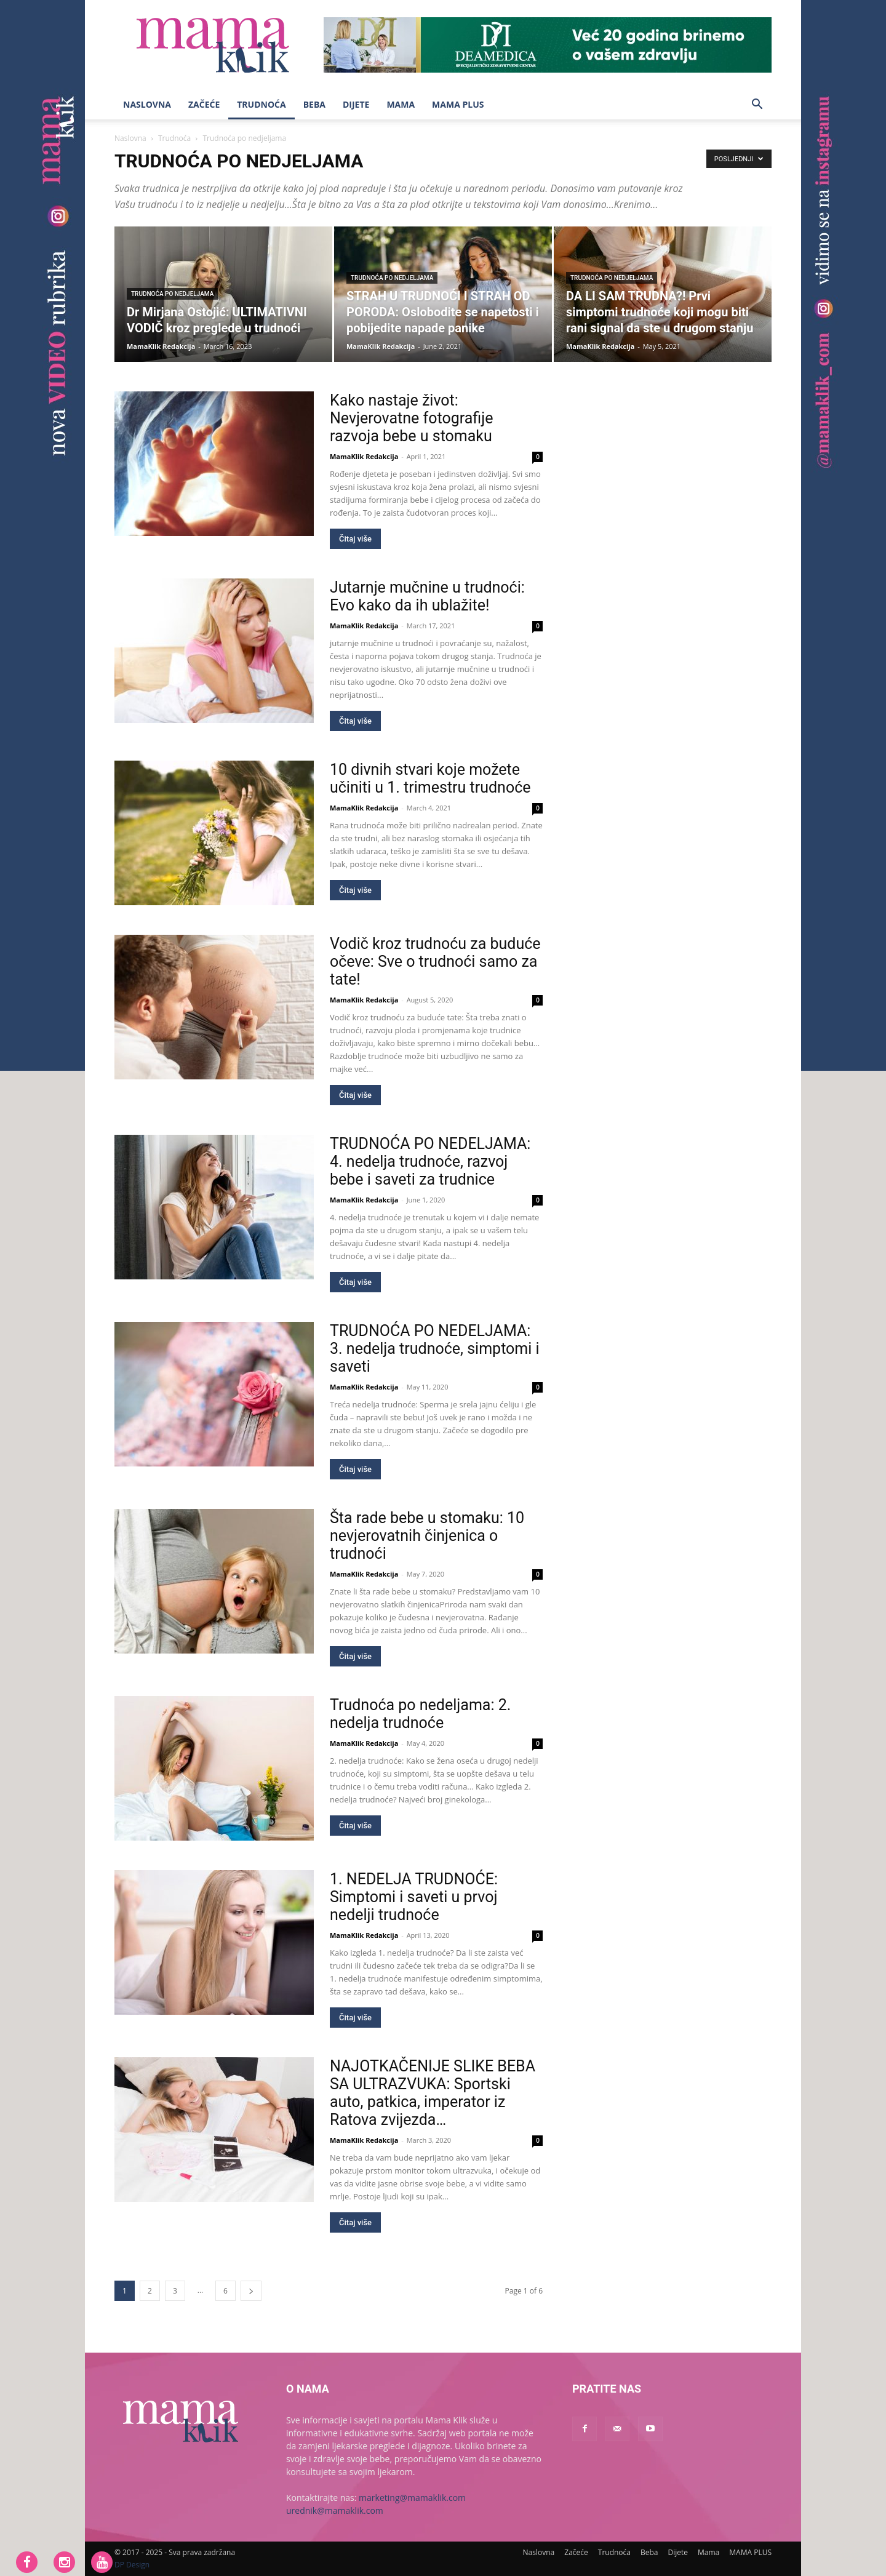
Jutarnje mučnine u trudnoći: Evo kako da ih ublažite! (427, 596)
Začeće (204, 104)
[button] (757, 105)
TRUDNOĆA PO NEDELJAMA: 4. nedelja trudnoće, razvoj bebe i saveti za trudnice (430, 1161)
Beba (314, 104)
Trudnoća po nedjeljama (172, 293)
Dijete (356, 104)
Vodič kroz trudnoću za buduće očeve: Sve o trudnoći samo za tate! (435, 961)
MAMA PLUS (458, 104)
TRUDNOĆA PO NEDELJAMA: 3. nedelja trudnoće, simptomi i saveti (435, 1348)
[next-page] (251, 2291)
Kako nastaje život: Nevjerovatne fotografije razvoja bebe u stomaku (411, 418)
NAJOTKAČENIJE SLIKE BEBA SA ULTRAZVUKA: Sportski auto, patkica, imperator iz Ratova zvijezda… (432, 2093)
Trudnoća (261, 104)
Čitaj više (355, 538)
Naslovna (147, 104)
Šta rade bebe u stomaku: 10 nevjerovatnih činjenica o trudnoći (427, 1535)
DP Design (132, 2564)
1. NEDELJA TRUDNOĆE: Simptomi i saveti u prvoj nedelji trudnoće (414, 1897)
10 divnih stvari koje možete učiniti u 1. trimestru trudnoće (430, 778)
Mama (400, 104)
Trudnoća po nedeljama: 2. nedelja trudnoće (420, 1714)
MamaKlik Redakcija (161, 346)
